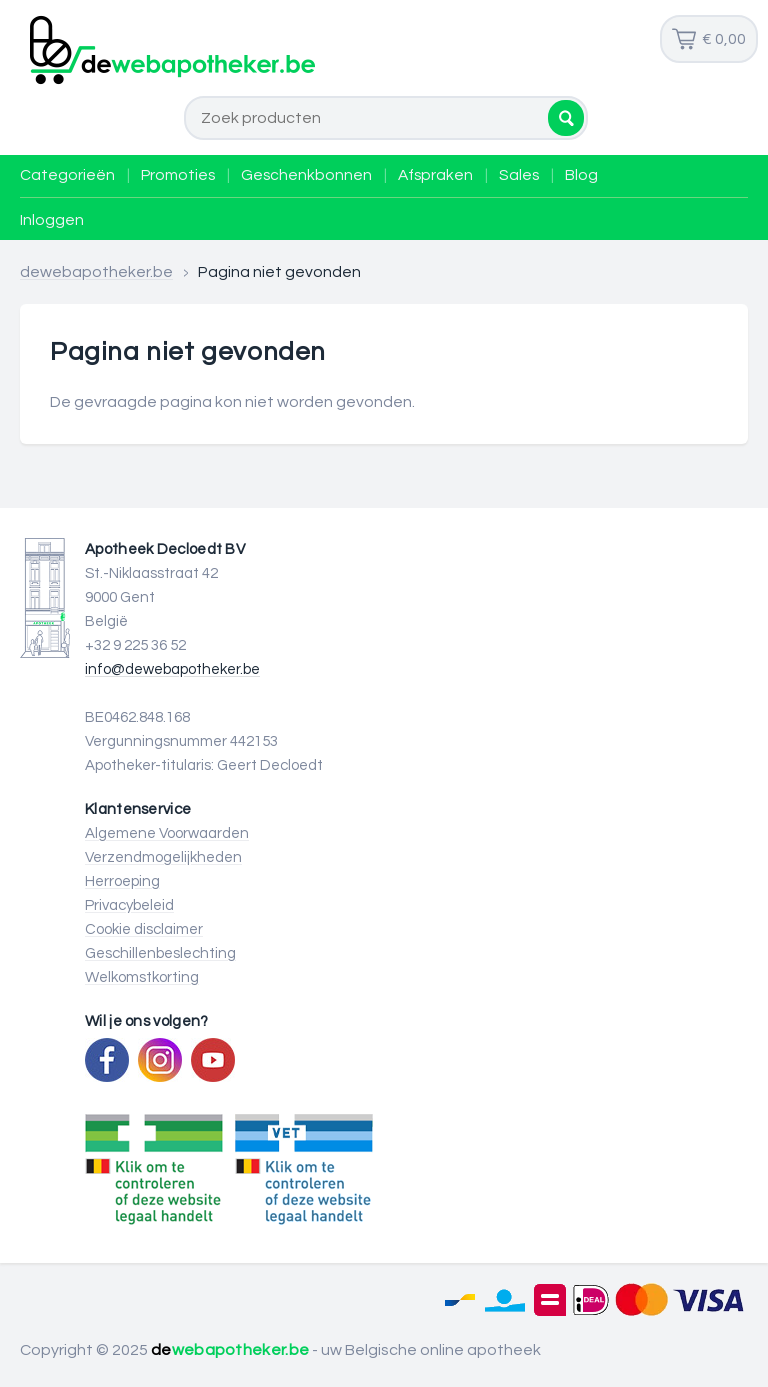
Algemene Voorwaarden (167, 833)
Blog (581, 175)
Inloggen (52, 220)
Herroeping (122, 881)
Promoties (178, 175)
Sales (519, 175)
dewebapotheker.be (96, 272)
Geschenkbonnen (306, 175)
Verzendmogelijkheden (163, 857)
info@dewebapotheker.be (172, 669)
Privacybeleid (129, 905)
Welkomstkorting (142, 977)
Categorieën (67, 175)
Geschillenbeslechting (160, 953)
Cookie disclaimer (144, 929)
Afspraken (435, 175)
